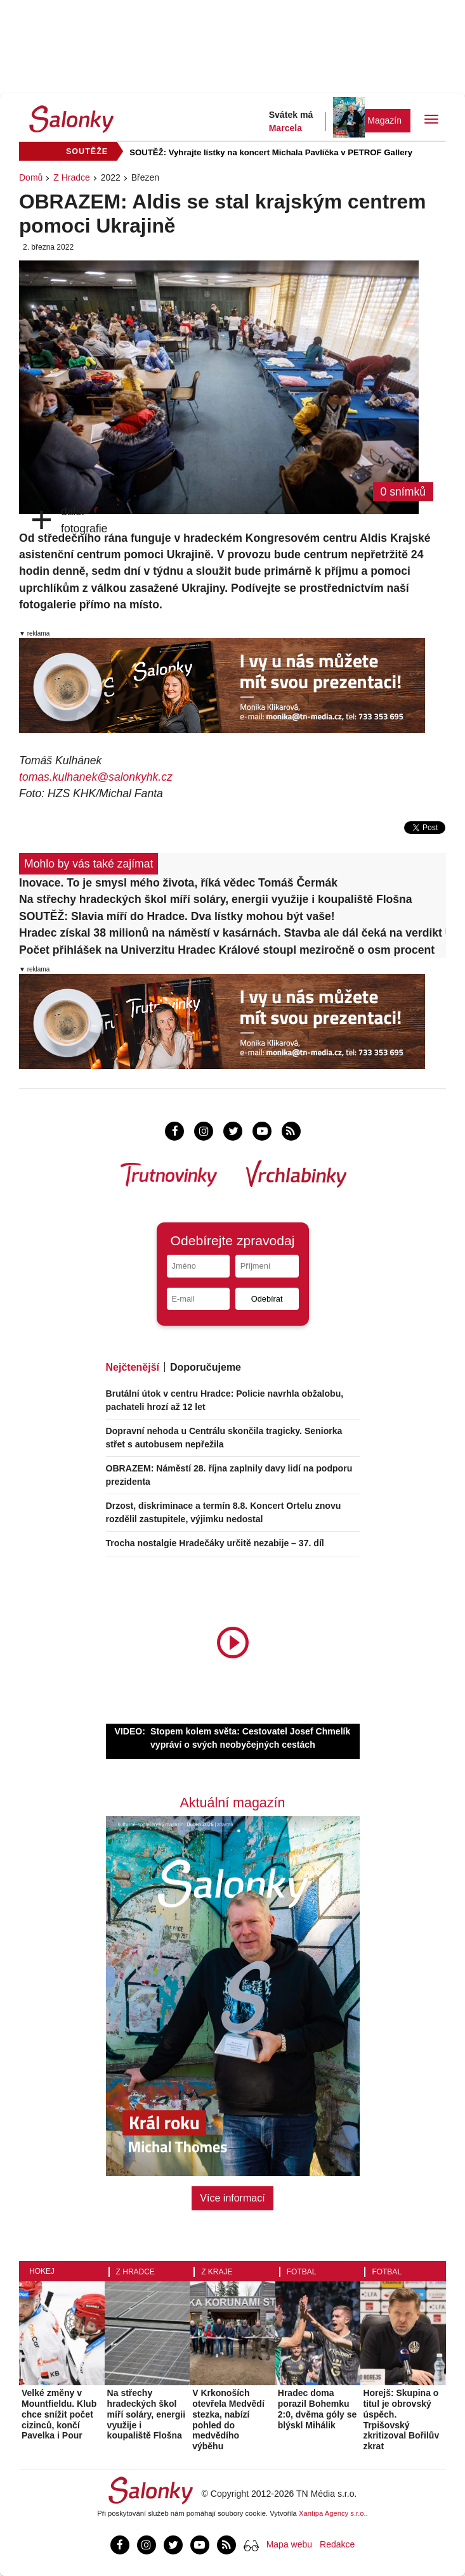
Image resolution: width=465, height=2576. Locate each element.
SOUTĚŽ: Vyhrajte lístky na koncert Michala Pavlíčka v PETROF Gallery (270, 152)
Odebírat (267, 1299)
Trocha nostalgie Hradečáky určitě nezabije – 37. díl (215, 1543)
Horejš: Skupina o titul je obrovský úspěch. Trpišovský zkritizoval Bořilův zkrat (401, 2419)
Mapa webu (289, 2544)
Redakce (337, 2544)
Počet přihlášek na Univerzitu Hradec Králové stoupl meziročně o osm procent (227, 950)
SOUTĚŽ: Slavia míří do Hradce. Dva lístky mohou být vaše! (177, 916)
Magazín (384, 120)
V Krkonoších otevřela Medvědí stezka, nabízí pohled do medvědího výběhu (228, 2419)
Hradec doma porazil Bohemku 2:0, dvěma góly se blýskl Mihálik (317, 2409)
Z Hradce (71, 177)
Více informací (232, 2198)
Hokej (42, 2271)
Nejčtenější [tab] (132, 1367)
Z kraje (216, 2271)
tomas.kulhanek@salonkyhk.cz (96, 777)
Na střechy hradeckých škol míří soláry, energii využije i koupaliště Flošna (215, 899)
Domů (31, 177)
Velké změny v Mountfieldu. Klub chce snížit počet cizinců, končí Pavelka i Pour (59, 2414)
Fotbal (302, 2271)
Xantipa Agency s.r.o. (332, 2513)
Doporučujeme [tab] (205, 1367)
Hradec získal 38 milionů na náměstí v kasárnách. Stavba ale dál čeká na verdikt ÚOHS (232, 932)
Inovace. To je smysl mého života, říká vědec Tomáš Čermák (178, 882)
